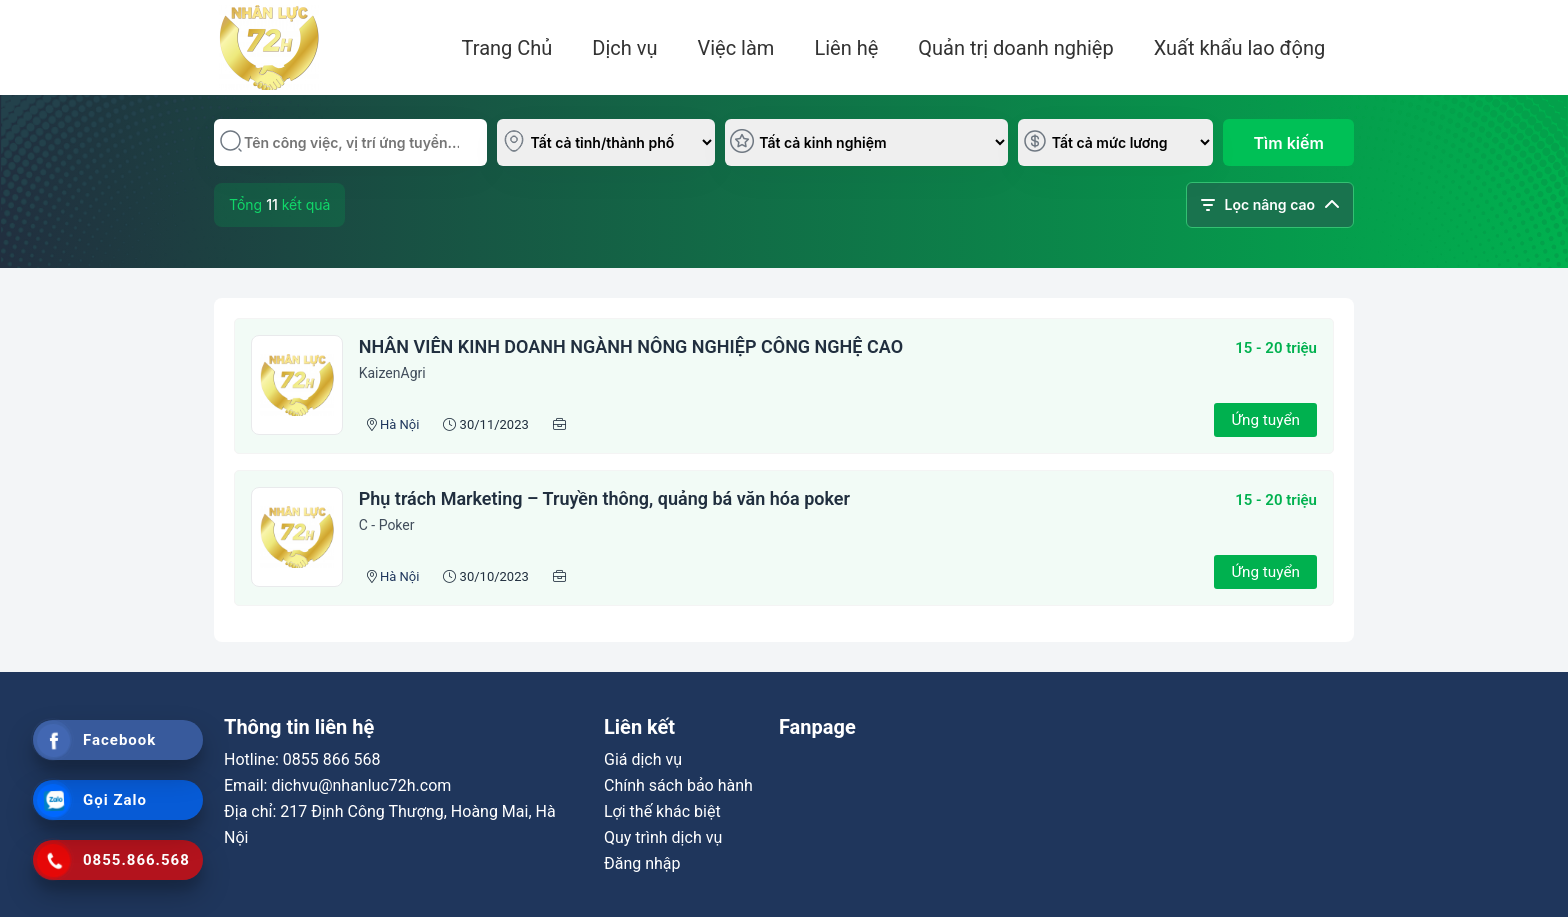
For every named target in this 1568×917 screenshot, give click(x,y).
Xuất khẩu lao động (1240, 48)
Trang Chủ (507, 48)
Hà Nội (399, 424)
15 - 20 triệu (1276, 348)
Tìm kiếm (1289, 143)
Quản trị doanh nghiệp (1015, 48)
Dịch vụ (624, 48)
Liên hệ (846, 48)
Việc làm (735, 48)
